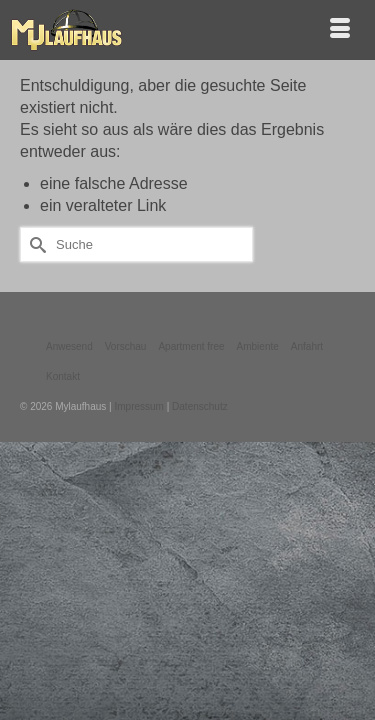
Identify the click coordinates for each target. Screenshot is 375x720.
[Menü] (340, 30)
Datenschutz (200, 406)
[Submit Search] (35, 244)
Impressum (138, 406)
